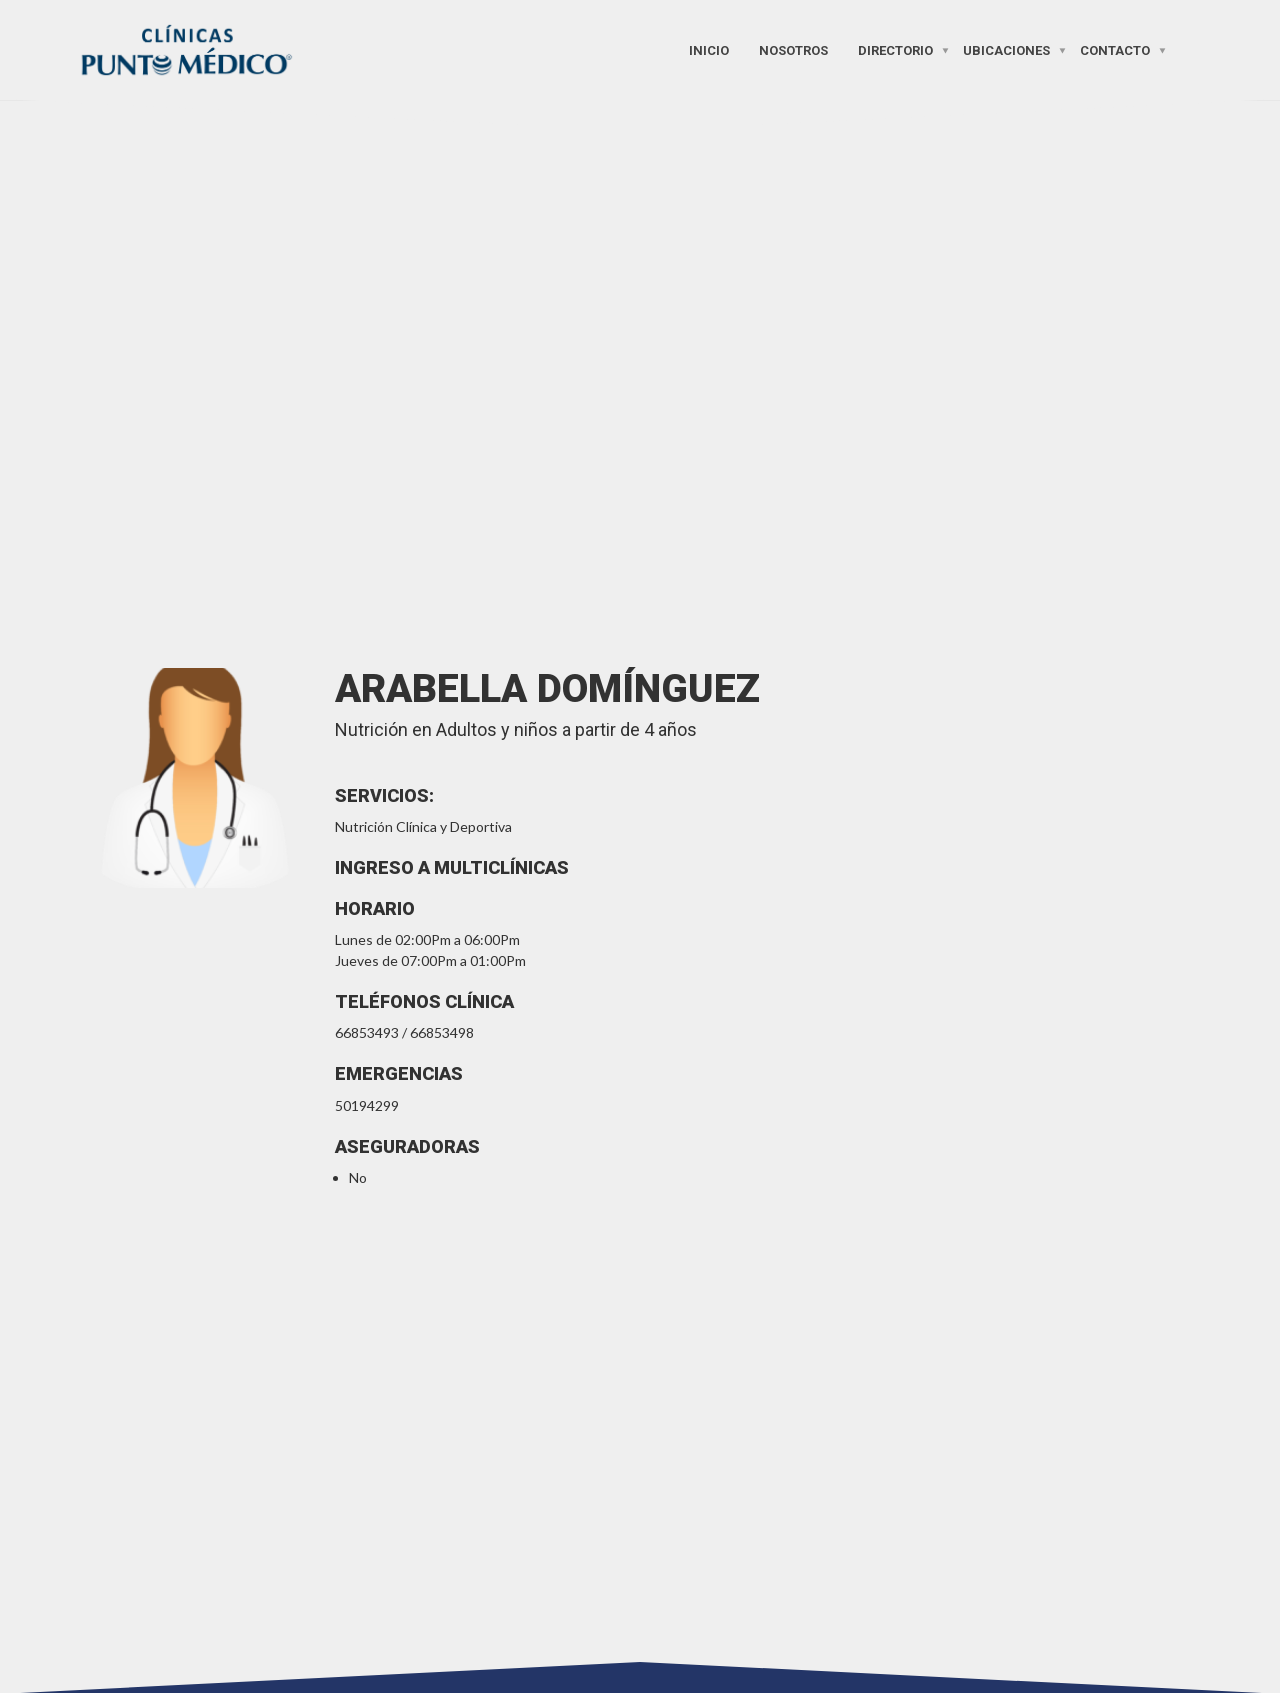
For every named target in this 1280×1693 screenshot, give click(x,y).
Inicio (709, 49)
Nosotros (793, 49)
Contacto (1115, 49)
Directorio (895, 49)
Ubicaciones (1006, 49)
